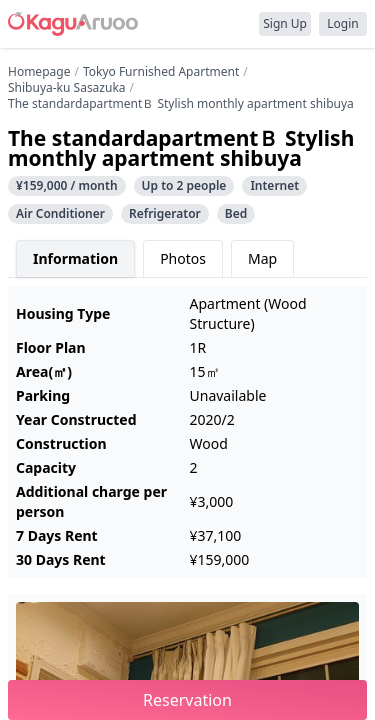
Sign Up (285, 23)
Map (262, 258)
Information (75, 258)
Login (342, 23)
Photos (183, 258)
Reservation (187, 700)
